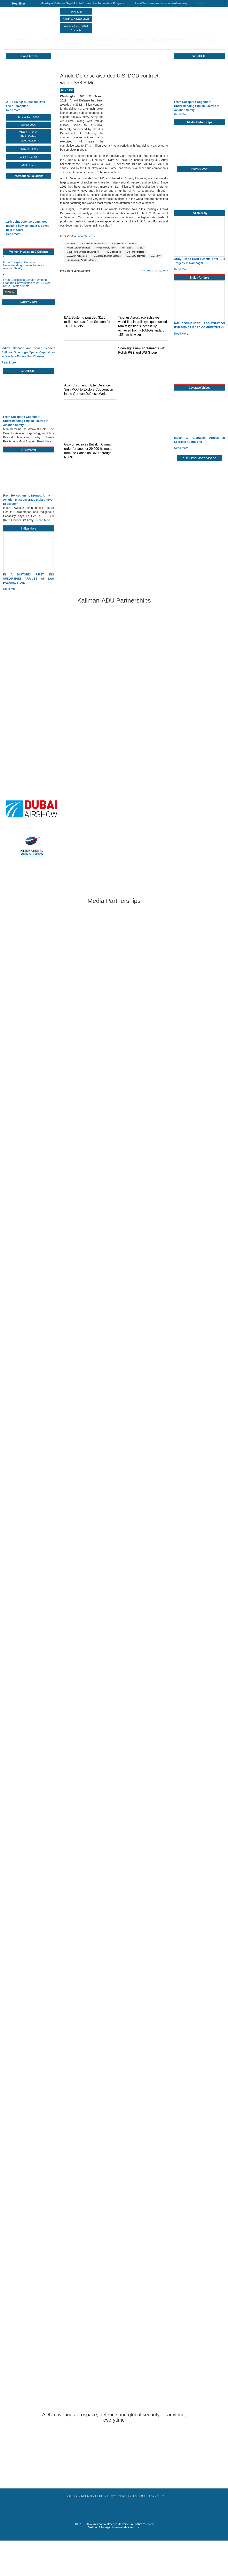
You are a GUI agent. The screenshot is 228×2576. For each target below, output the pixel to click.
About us (71, 2496)
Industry (141, 40)
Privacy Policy (156, 2496)
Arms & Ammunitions (163, 40)
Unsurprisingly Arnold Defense (81, 260)
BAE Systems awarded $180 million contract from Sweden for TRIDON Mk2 (87, 322)
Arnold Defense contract (78, 247)
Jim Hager (127, 247)
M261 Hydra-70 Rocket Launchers (83, 252)
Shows (61, 40)
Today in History (28, 148)
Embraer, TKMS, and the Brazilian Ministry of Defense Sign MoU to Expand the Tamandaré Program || (67, 3)
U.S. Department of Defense (107, 256)
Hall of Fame (124, 40)
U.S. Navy (155, 256)
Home (17, 40)
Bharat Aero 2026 (28, 117)
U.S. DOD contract (136, 256)
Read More (13, 110)
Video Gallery (29, 140)
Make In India (105, 40)
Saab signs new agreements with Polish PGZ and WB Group (142, 350)
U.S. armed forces (135, 252)
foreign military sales (106, 247)
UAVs (92, 40)
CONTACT (103, 2496)
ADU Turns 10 (28, 157)
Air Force (71, 243)
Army (26, 40)
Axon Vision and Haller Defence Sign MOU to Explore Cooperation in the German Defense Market (88, 390)
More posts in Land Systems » (154, 270)
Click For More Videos (200, 458)
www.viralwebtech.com (127, 2527)
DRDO (211, 40)
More (124, 46)
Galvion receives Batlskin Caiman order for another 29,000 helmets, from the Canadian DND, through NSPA (88, 451)
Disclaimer (139, 2496)
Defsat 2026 (28, 124)
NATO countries (113, 252)
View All (10, 292)
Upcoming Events (109, 46)
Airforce (48, 40)
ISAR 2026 (76, 11)
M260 (140, 247)
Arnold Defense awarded (93, 243)
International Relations (191, 40)
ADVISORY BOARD (88, 2496)
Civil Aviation (77, 40)
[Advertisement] (114, 2453)
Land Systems (86, 236)
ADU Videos (28, 165)
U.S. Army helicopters (77, 256)
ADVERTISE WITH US (121, 2496)
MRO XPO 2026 (28, 131)
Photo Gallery (28, 136)
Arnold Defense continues (123, 243)
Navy (36, 40)
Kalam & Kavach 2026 (76, 18)
